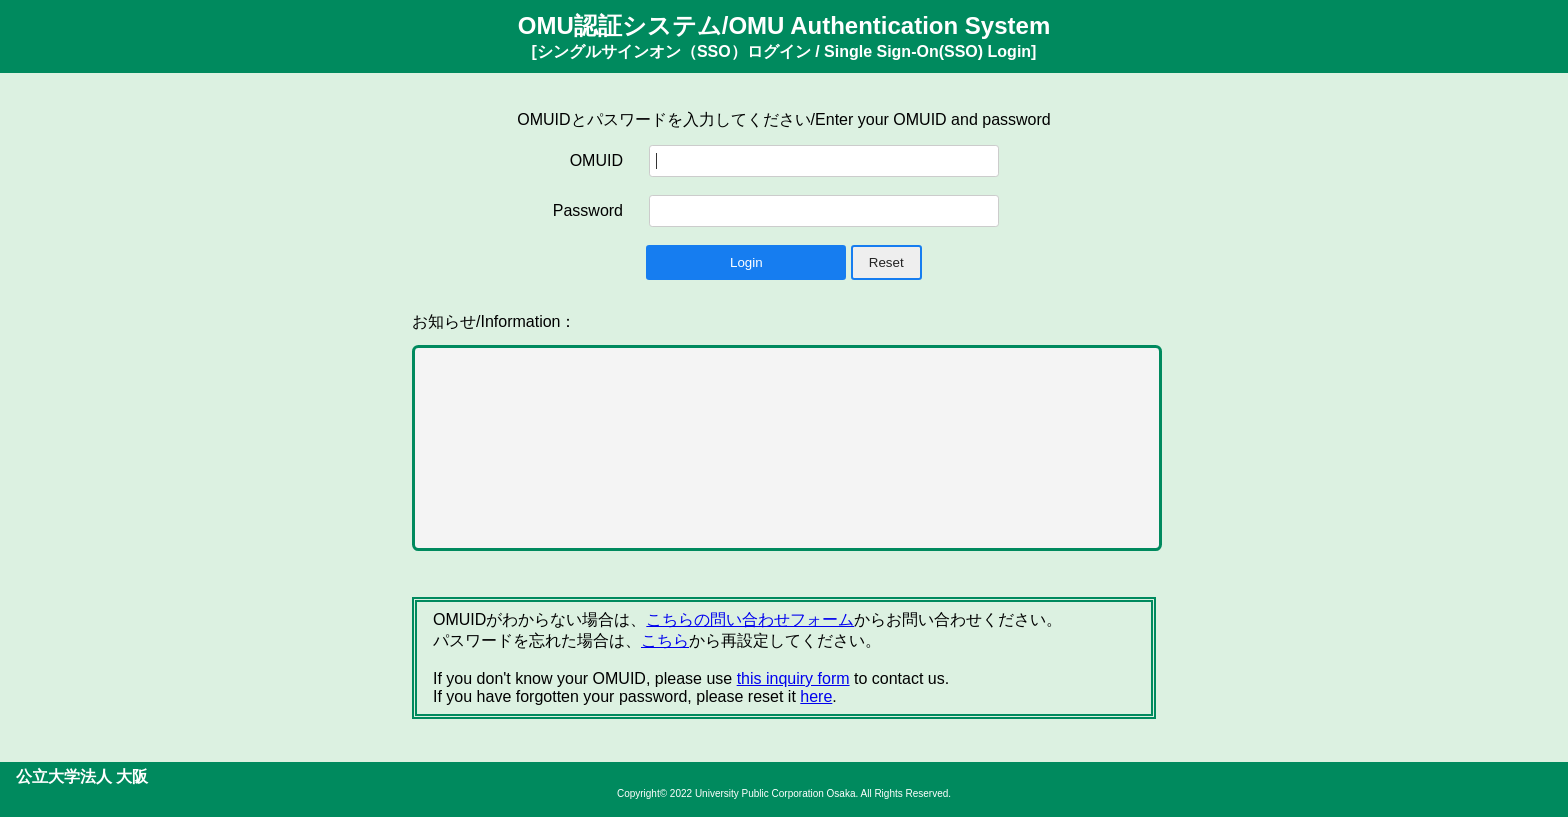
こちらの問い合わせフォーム (750, 619)
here (816, 696)
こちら (665, 640)
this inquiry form (793, 678)
